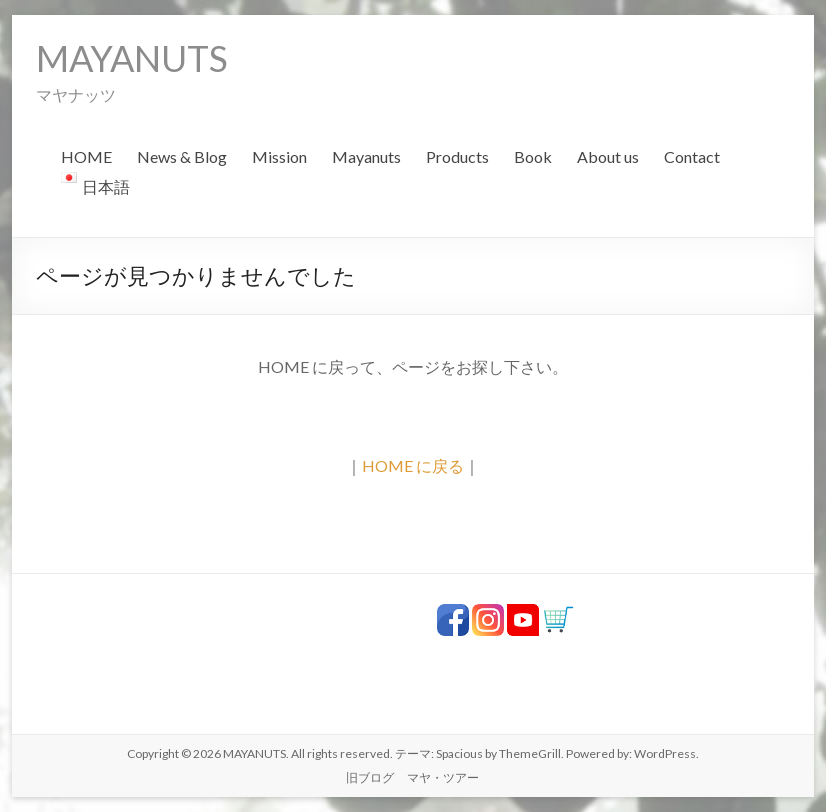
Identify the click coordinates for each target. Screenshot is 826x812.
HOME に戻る (413, 465)
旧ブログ (370, 777)
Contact (692, 156)
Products (457, 156)
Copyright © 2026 (175, 753)
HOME (86, 156)
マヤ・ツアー (443, 777)
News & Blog (182, 156)
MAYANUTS (132, 58)
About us (608, 156)
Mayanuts (366, 156)
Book (533, 156)
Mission (279, 156)
